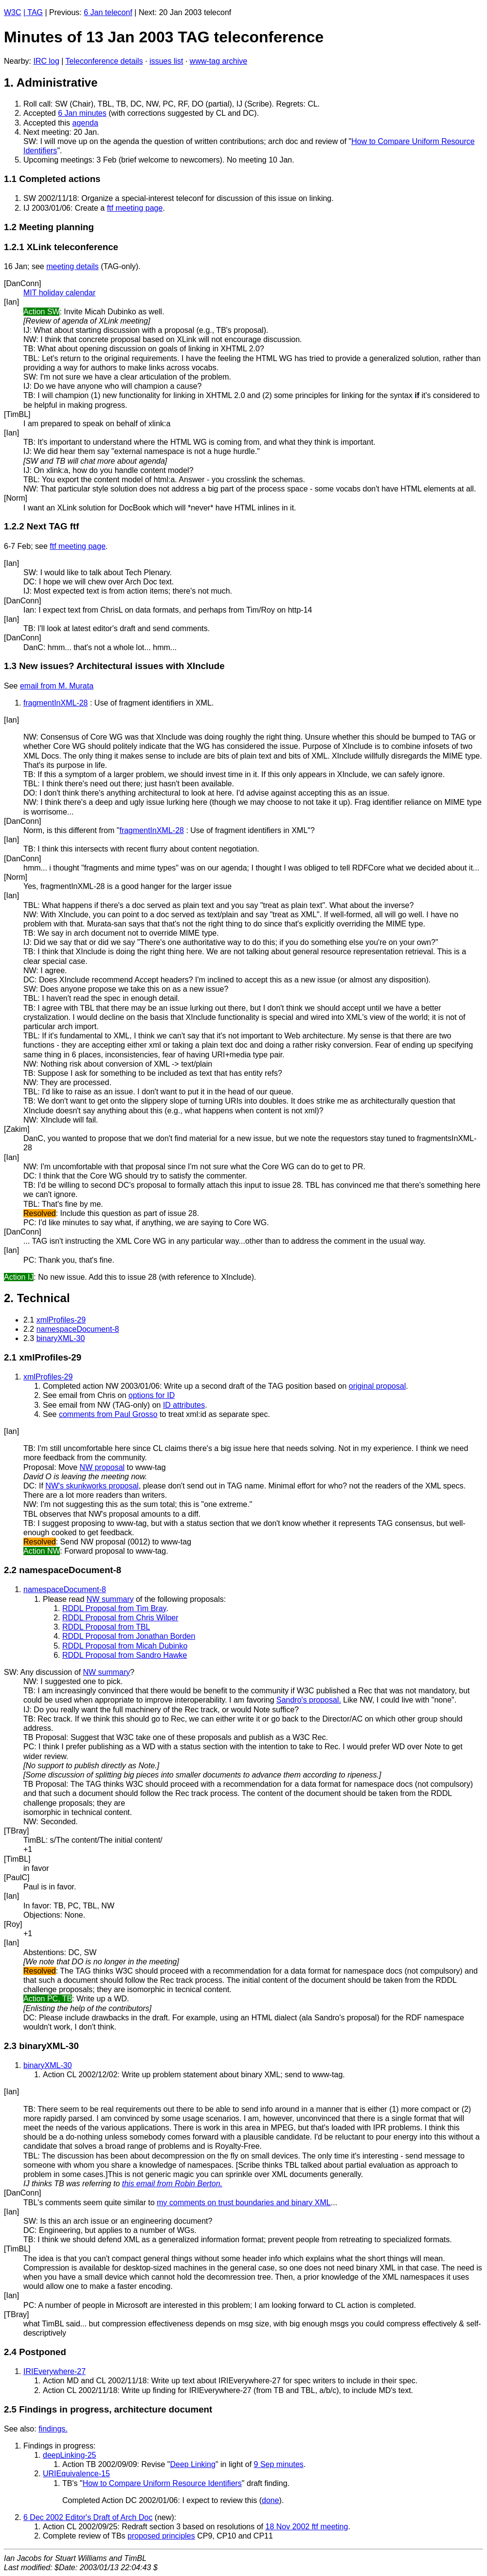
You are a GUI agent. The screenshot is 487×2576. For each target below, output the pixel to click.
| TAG (33, 12)
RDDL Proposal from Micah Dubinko (124, 1646)
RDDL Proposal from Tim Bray (114, 1608)
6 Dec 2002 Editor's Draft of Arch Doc (87, 2517)
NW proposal (102, 1467)
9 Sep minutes (279, 2464)
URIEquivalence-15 (76, 2473)
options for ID (151, 1395)
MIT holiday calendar (59, 293)
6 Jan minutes (82, 113)
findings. (53, 2429)
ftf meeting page (135, 208)
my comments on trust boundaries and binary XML (244, 2202)
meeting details (72, 266)
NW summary (110, 1599)
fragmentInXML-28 (55, 703)
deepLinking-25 (69, 2455)
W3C (12, 12)
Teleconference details (104, 61)
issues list (166, 61)
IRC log (46, 61)
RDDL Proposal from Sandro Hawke (124, 1655)
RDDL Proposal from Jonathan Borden (128, 1636)
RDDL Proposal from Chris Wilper (120, 1618)
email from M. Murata (56, 686)
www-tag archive (218, 61)
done (270, 2500)
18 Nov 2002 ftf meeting (306, 2526)
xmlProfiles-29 (61, 1320)
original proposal (377, 1386)
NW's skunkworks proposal (92, 1486)
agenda (85, 123)
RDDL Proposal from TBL (106, 1627)
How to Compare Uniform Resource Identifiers (162, 2483)
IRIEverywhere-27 (54, 2371)
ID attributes (184, 1405)
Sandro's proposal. (308, 1700)
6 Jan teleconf (108, 12)
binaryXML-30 (60, 1338)
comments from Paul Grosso (108, 1414)
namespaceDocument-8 (77, 1329)
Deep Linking (193, 2464)
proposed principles (161, 2536)
